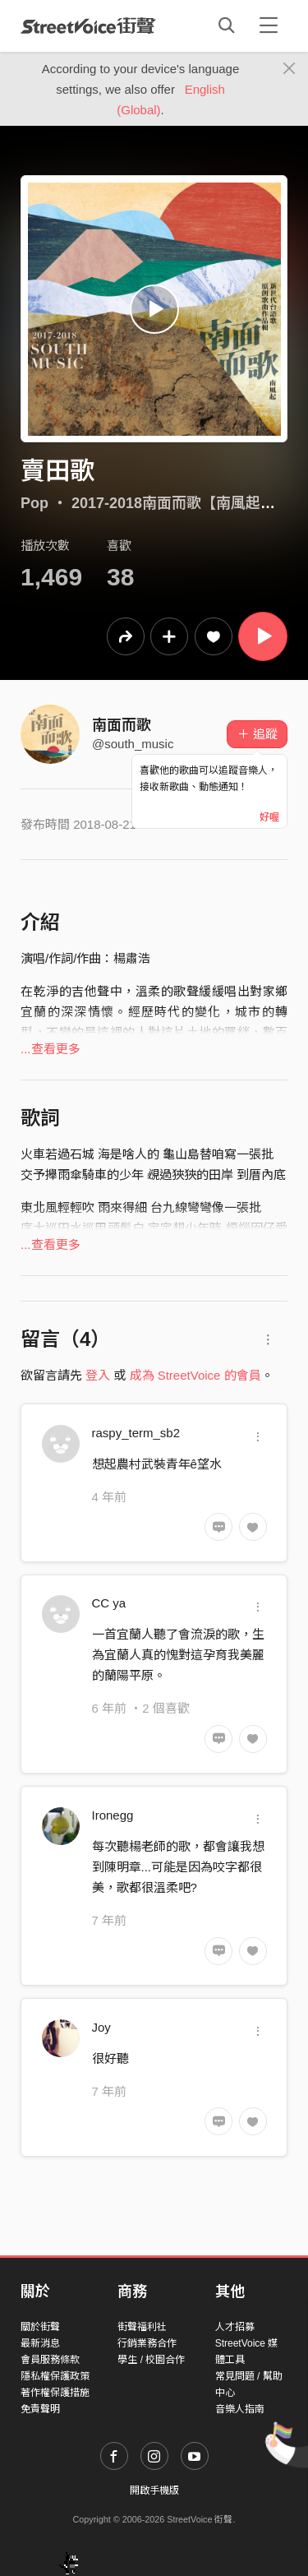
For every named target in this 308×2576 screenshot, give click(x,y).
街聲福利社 (142, 2327)
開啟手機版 (154, 2490)
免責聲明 (40, 2409)
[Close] (289, 69)
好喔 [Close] (269, 817)
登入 (97, 1375)
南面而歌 (121, 725)
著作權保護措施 (55, 2392)
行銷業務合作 (147, 2343)
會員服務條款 (50, 2360)
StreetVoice (88, 25)
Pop (34, 503)
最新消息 (40, 2343)
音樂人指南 (239, 2409)
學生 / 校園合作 (151, 2360)
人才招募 (235, 2327)
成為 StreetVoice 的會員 (195, 1375)
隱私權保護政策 (55, 2376)
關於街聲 (40, 2327)
